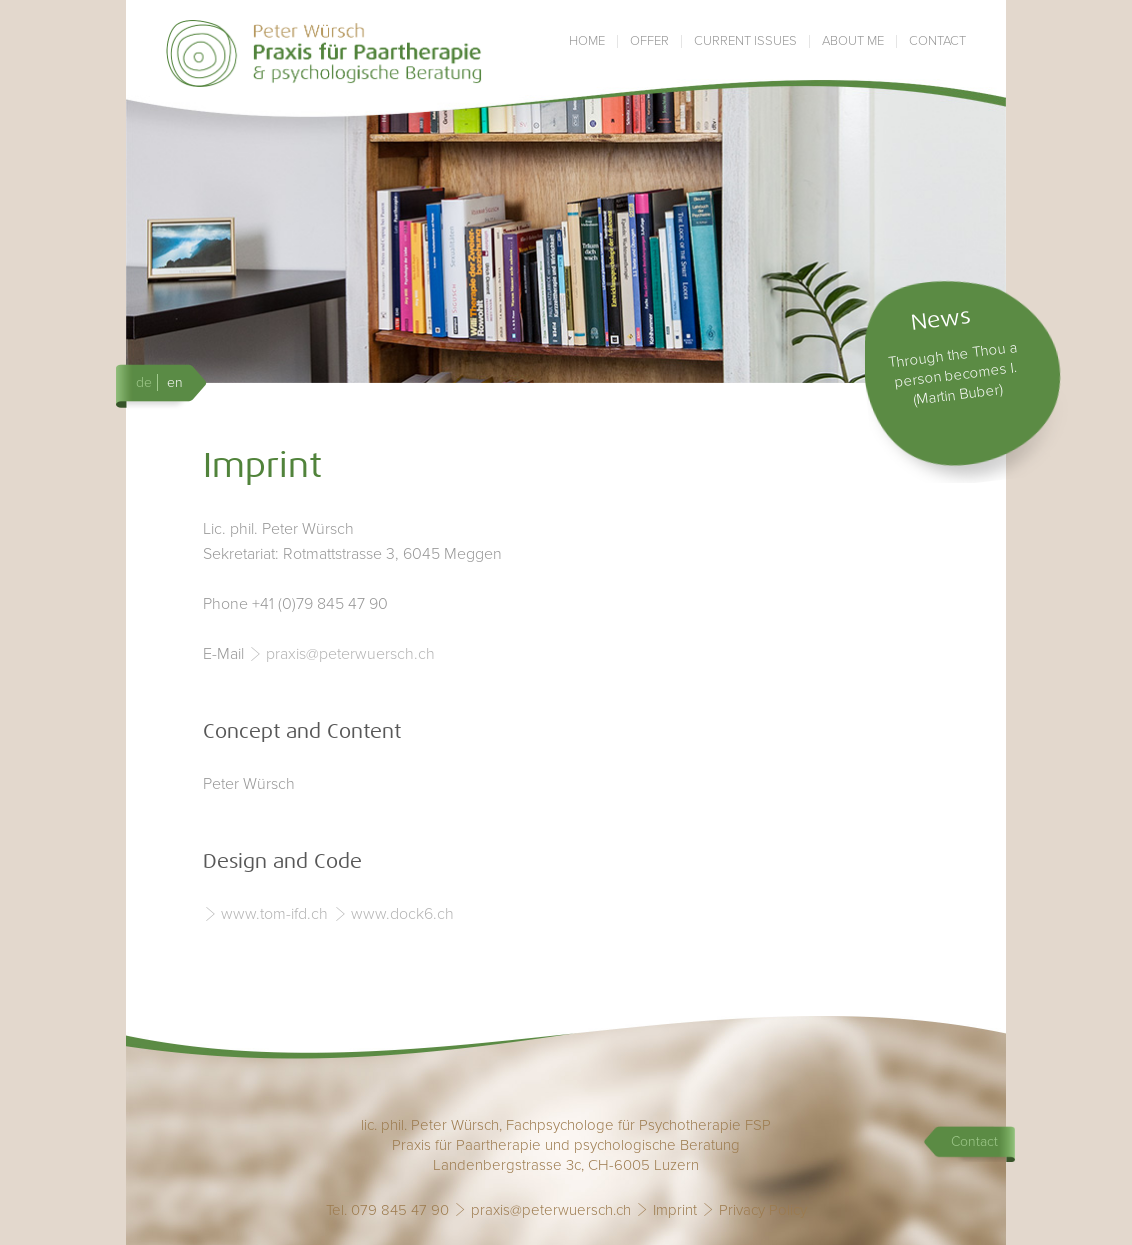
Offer (649, 41)
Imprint (675, 1210)
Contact (937, 41)
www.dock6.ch (402, 914)
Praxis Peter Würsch (325, 53)
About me (853, 41)
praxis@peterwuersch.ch (350, 654)
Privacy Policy (763, 1210)
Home (587, 41)
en (175, 382)
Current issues (745, 41)
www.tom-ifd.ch (274, 914)
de (144, 382)
